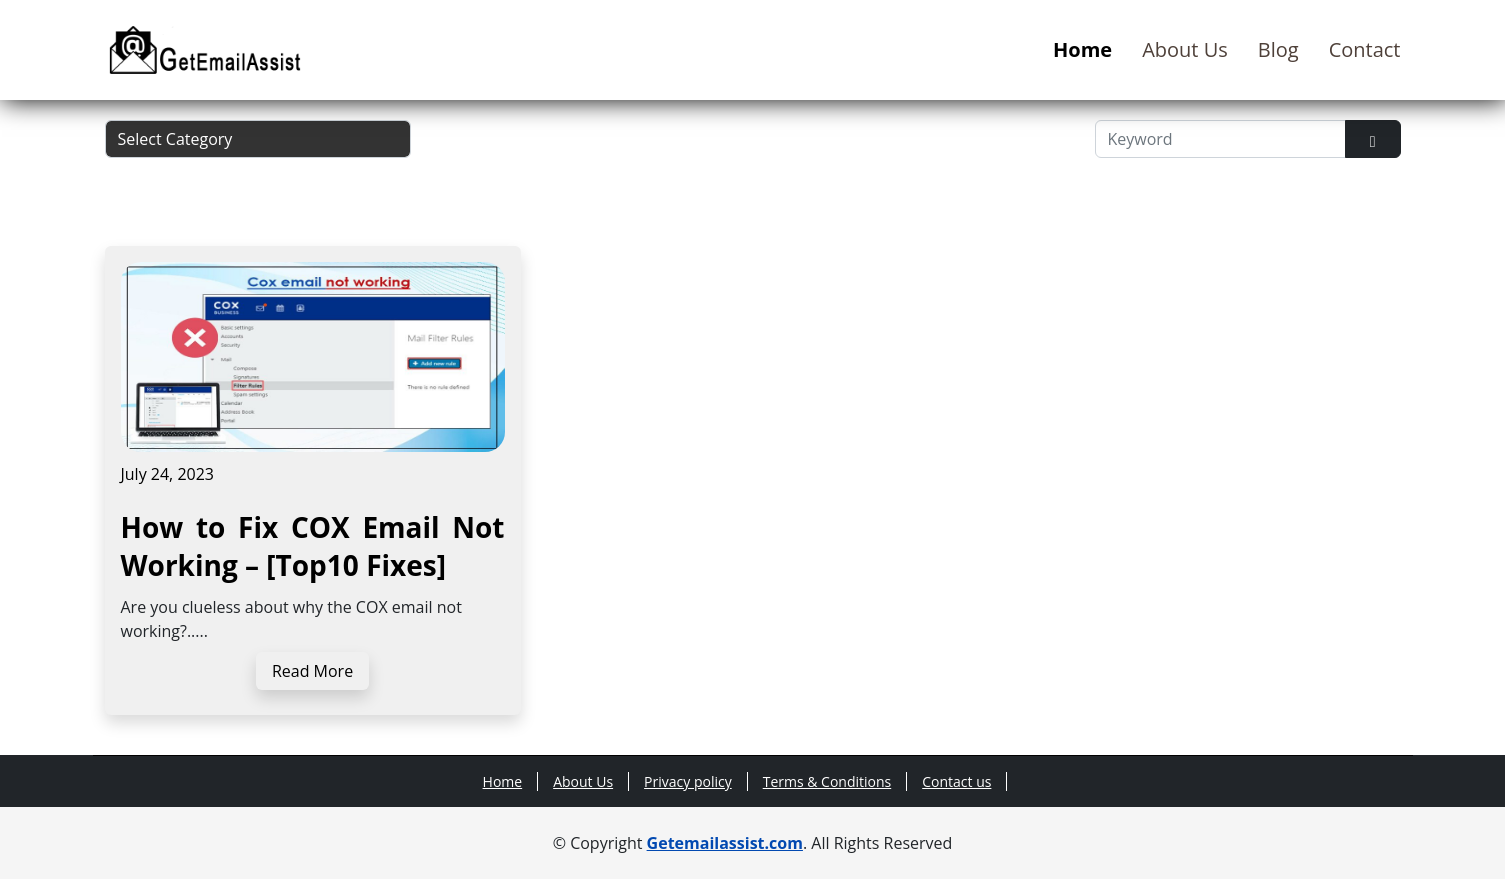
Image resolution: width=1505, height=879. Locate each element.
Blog (1278, 49)
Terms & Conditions (827, 781)
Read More (312, 671)
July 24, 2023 (168, 474)
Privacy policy (688, 781)
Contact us (956, 781)
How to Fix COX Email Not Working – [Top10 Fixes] (313, 546)
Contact (1365, 49)
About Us (1185, 49)
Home (1082, 49)
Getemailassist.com (725, 843)
